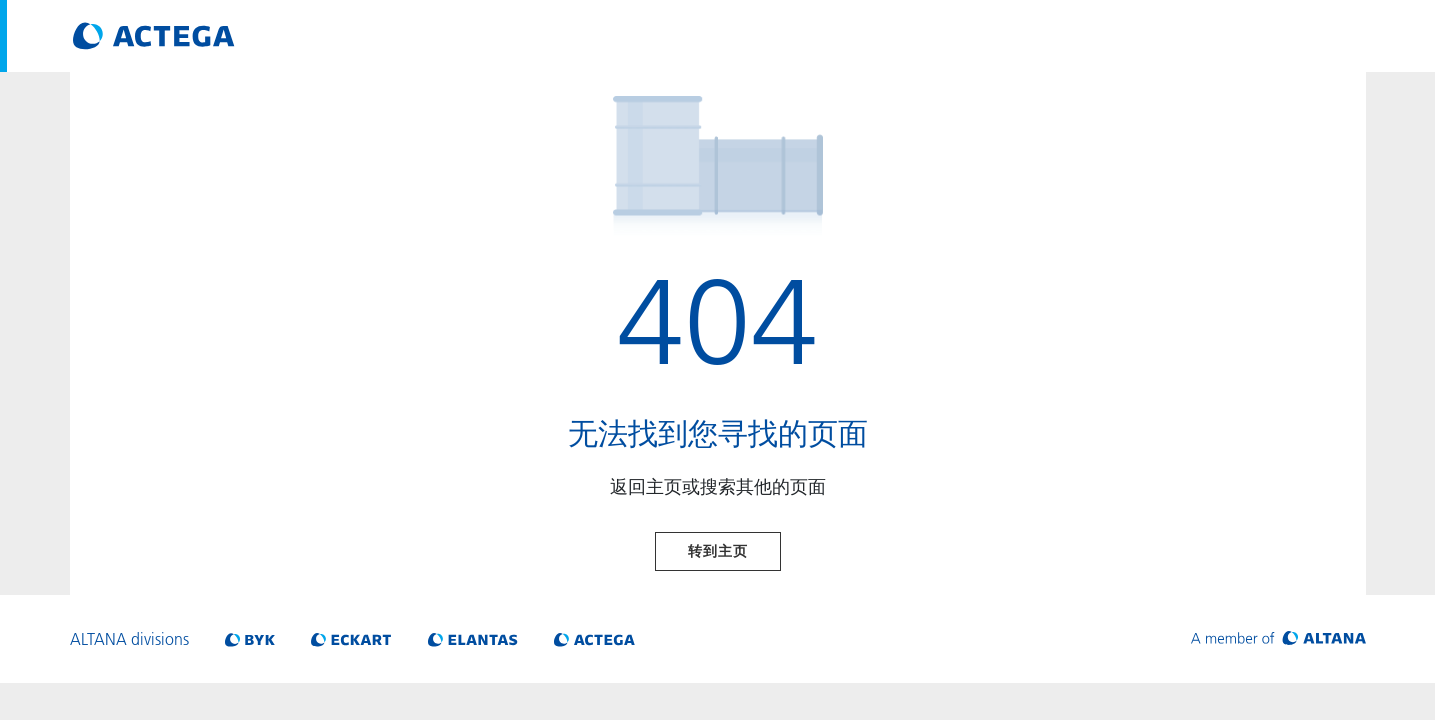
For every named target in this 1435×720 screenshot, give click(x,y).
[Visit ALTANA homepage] (1278, 639)
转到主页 (718, 551)
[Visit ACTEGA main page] (154, 36)
